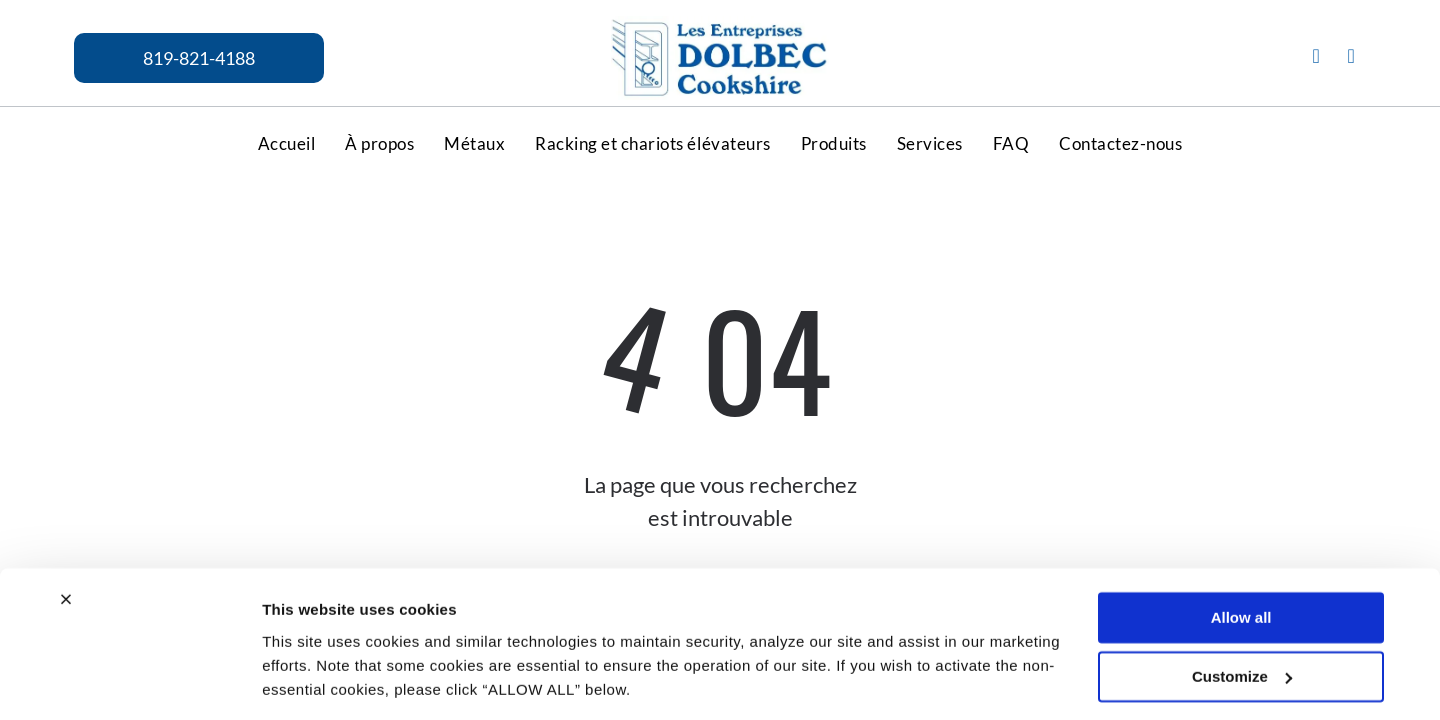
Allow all (1241, 520)
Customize (1242, 579)
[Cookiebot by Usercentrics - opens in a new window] (129, 647)
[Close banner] (66, 502)
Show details (308, 646)
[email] (1351, 58)
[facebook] (1316, 58)
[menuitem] (287, 143)
